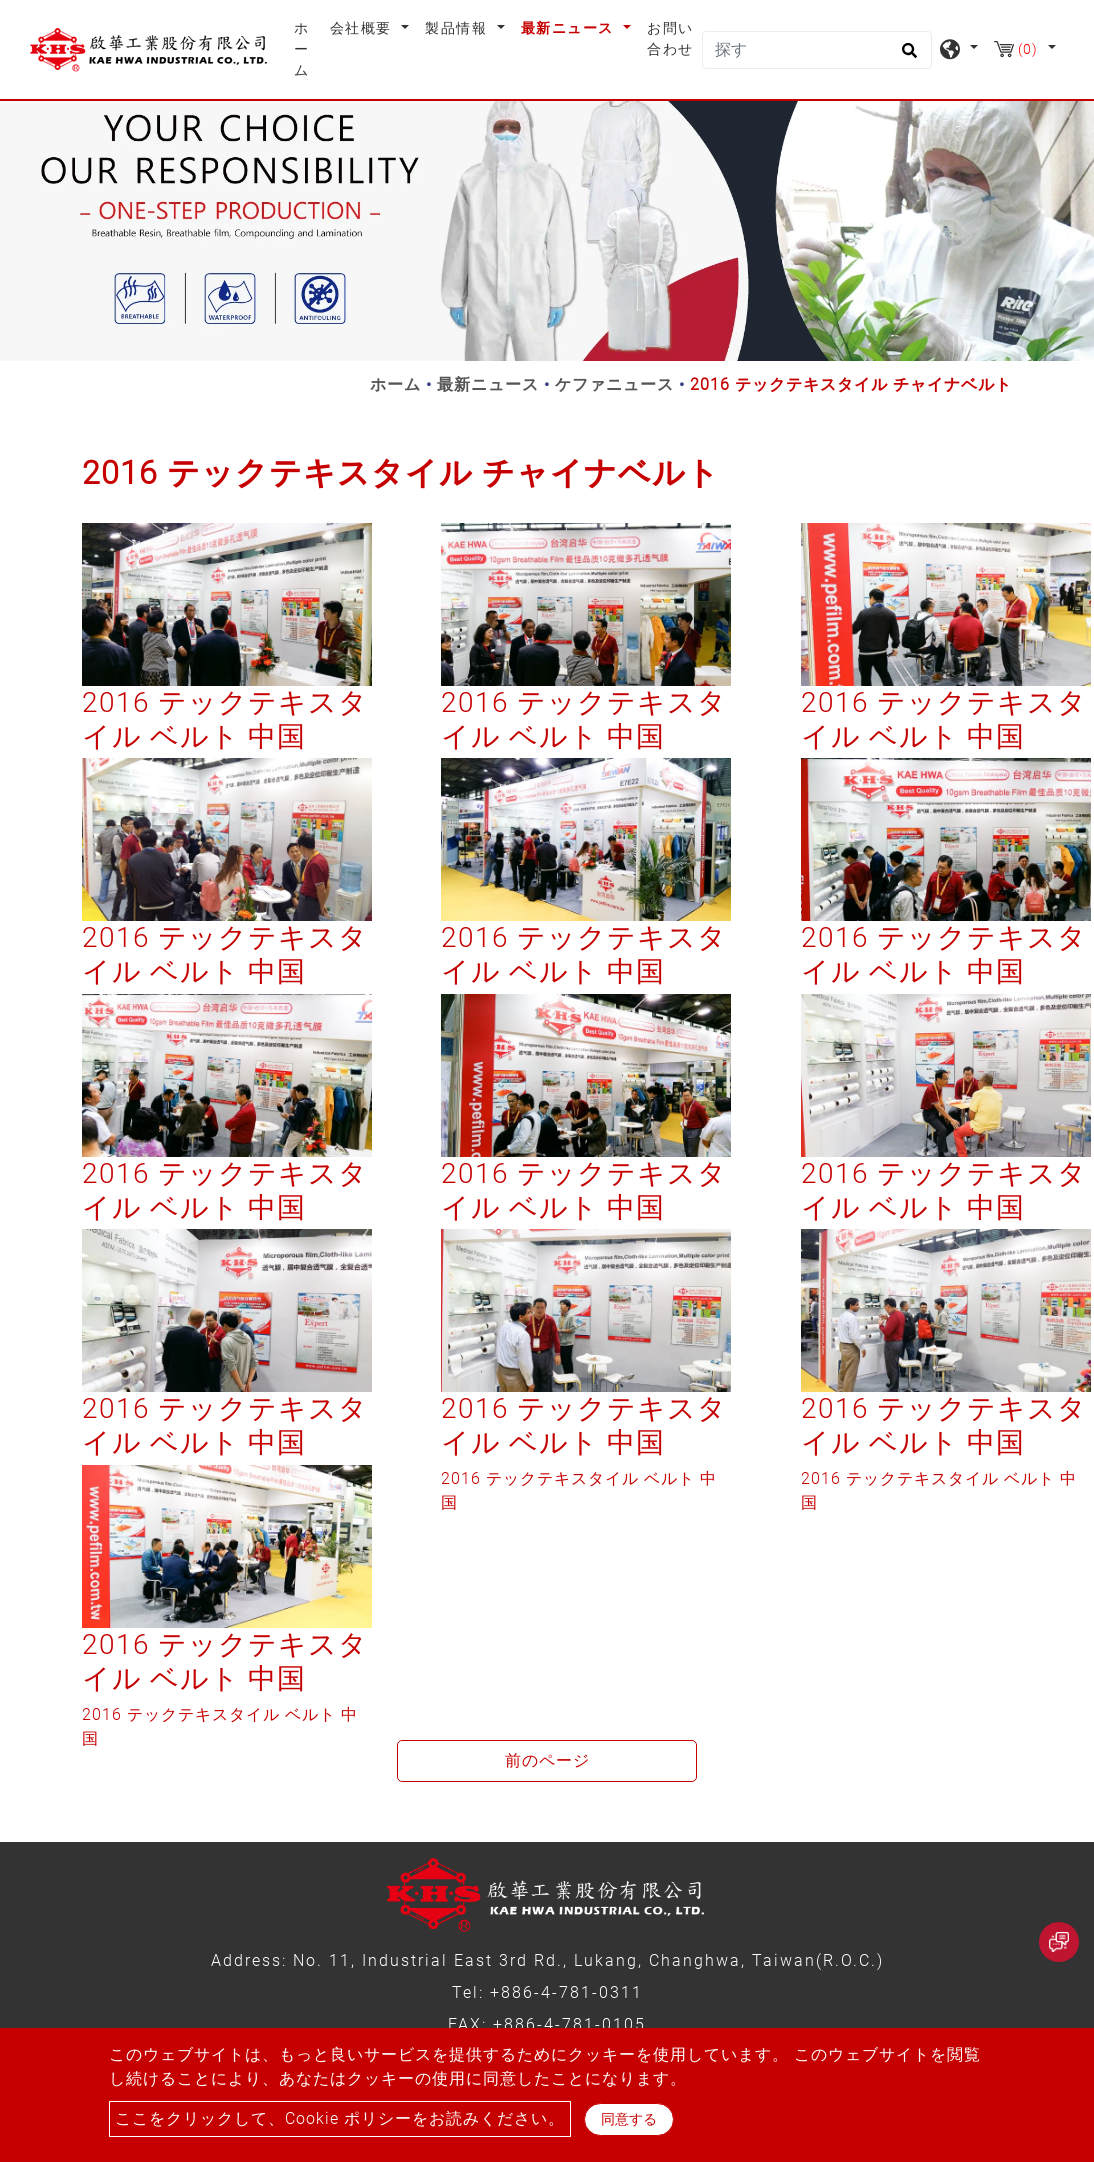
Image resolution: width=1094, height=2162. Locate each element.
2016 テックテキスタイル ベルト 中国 (225, 719)
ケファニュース (614, 384)
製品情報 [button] (458, 28)
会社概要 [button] (363, 28)
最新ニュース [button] (570, 28)
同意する (629, 2119)
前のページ (547, 1760)
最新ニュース (488, 384)
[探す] (817, 50)
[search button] (906, 57)
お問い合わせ (670, 38)
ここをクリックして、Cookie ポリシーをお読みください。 (340, 2118)
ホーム (308, 49)
